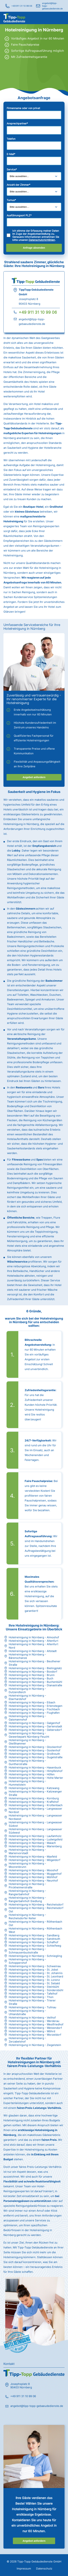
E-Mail (11, 154)
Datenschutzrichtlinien (42, 239)
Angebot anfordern (34, 777)
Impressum (24, 2568)
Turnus (11, 200)
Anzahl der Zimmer (18, 184)
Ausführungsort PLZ (19, 215)
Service (12, 169)
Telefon (11, 138)
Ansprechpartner (17, 123)
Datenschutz (44, 2568)
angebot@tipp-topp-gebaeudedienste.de (36, 2406)
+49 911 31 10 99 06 (21, 6)
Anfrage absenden (34, 247)
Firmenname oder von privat (23, 108)
